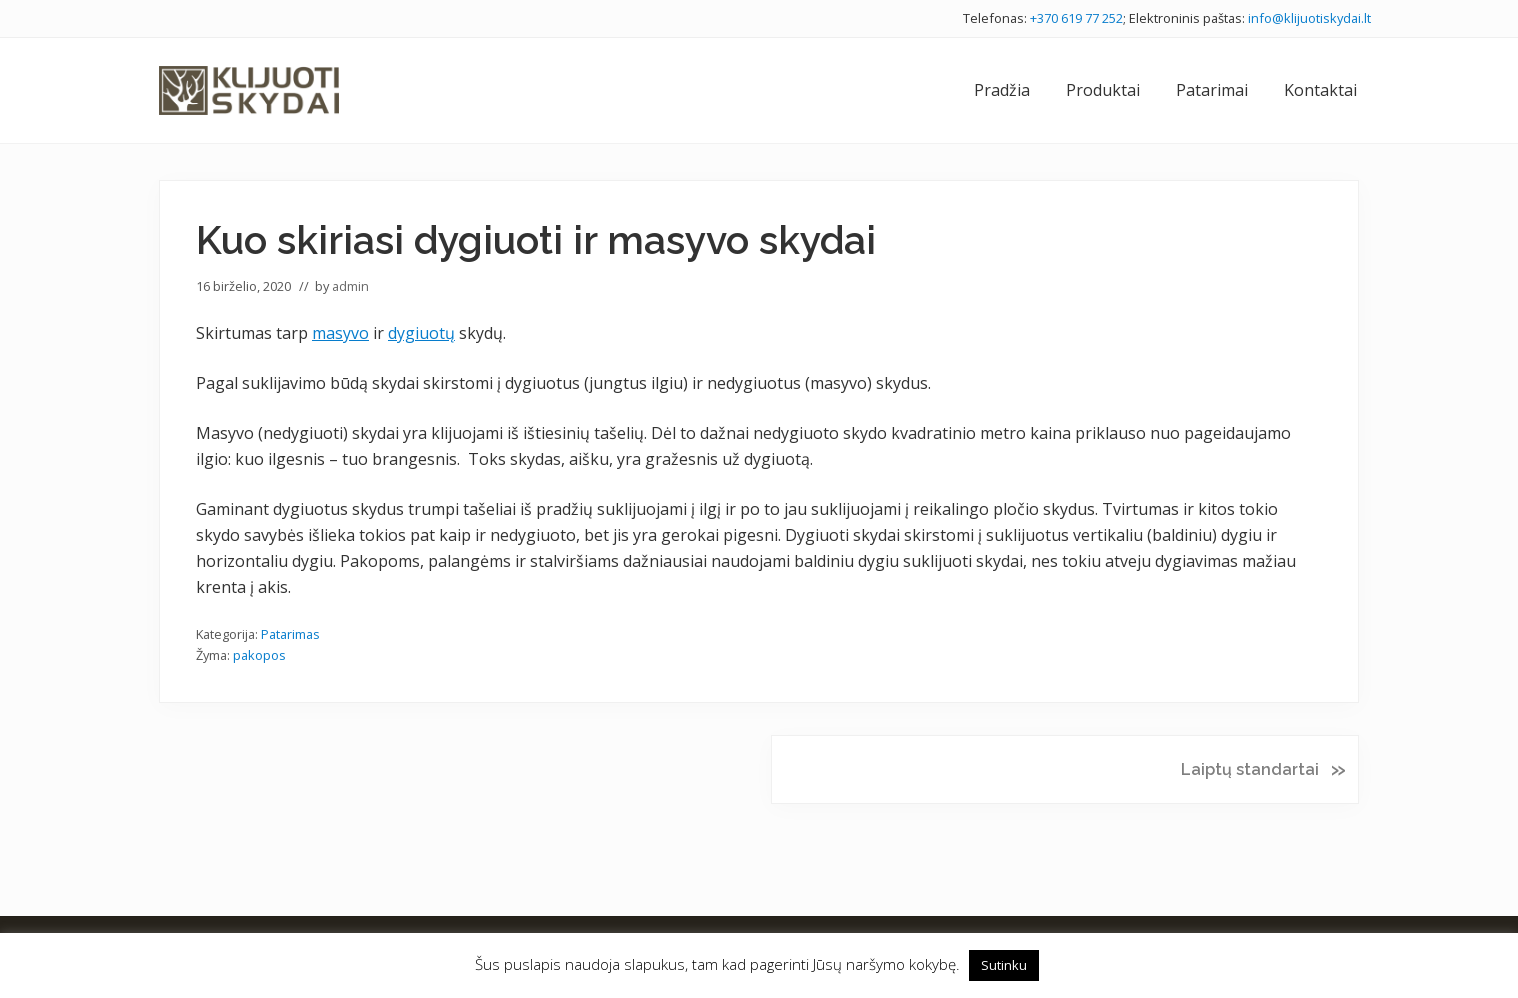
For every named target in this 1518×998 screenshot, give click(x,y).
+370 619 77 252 (1076, 18)
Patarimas (290, 634)
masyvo (340, 333)
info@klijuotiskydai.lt (1309, 18)
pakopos (259, 655)
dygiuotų (421, 333)
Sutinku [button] (1004, 965)
